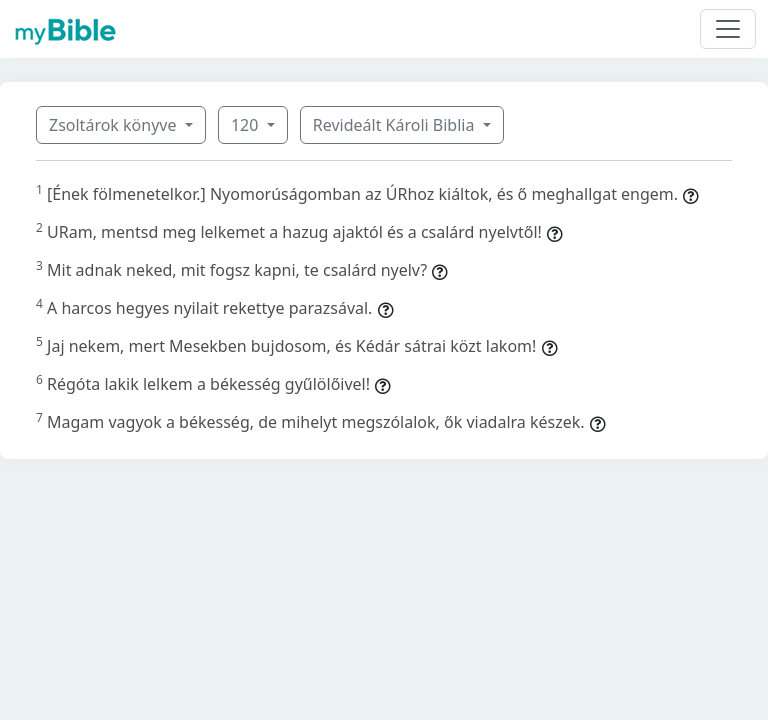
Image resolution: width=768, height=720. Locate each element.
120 (247, 125)
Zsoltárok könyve (115, 125)
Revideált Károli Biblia (396, 125)
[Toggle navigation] (728, 29)
